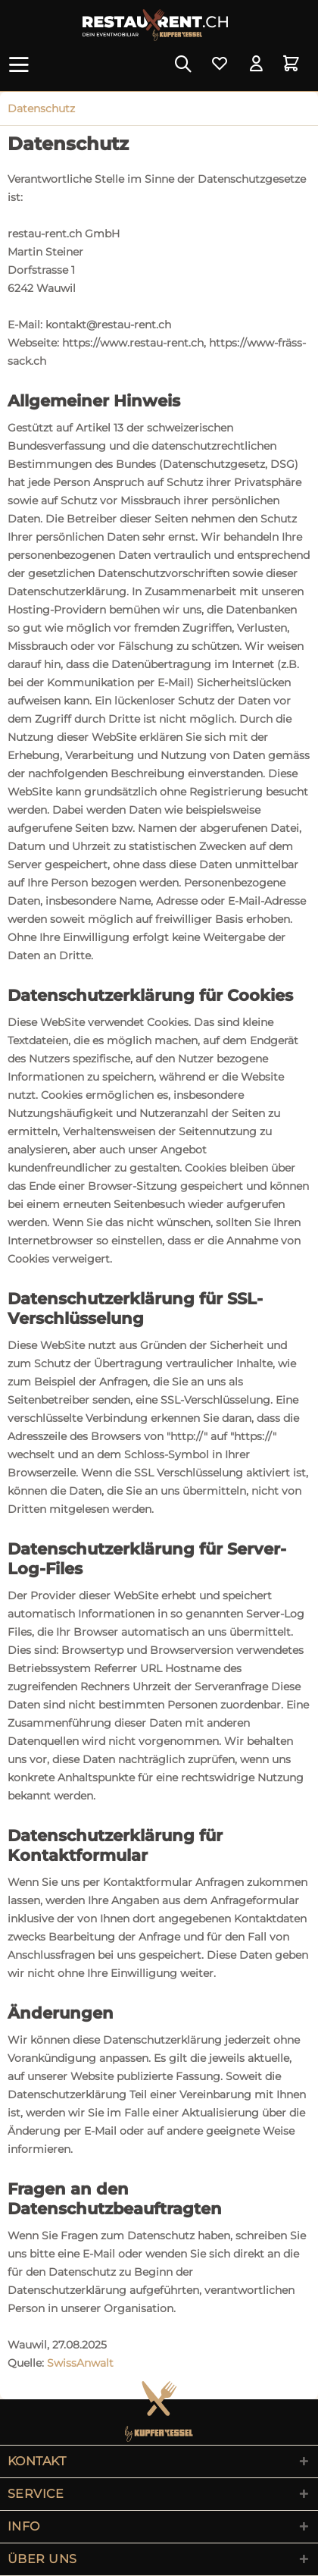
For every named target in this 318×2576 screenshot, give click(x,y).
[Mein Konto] (257, 64)
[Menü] (22, 64)
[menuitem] (22, 64)
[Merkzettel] (219, 64)
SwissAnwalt (80, 2363)
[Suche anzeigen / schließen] (182, 64)
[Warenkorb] (294, 64)
